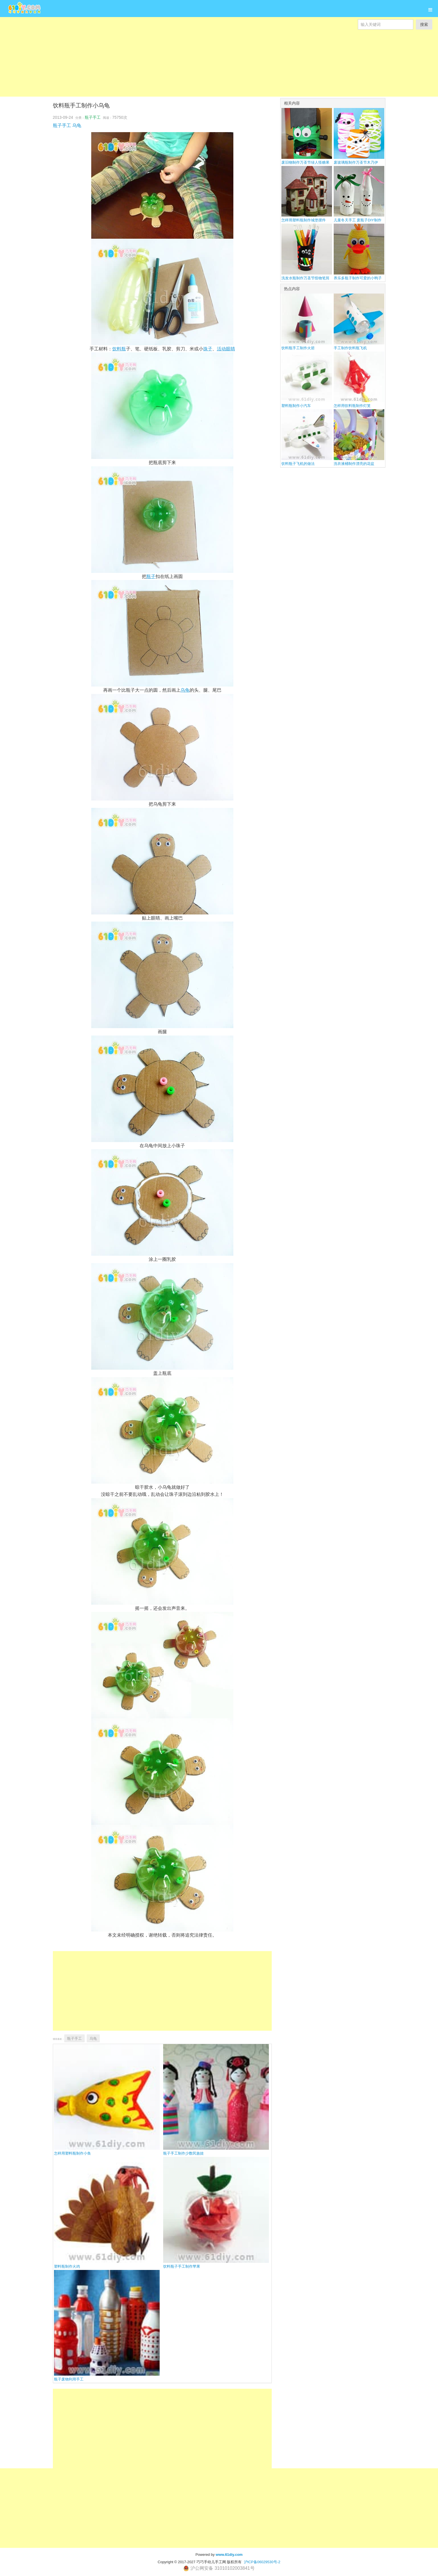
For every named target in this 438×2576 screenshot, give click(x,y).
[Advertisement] (170, 57)
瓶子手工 (93, 117)
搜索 (424, 24)
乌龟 (76, 125)
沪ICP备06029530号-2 (262, 2562)
